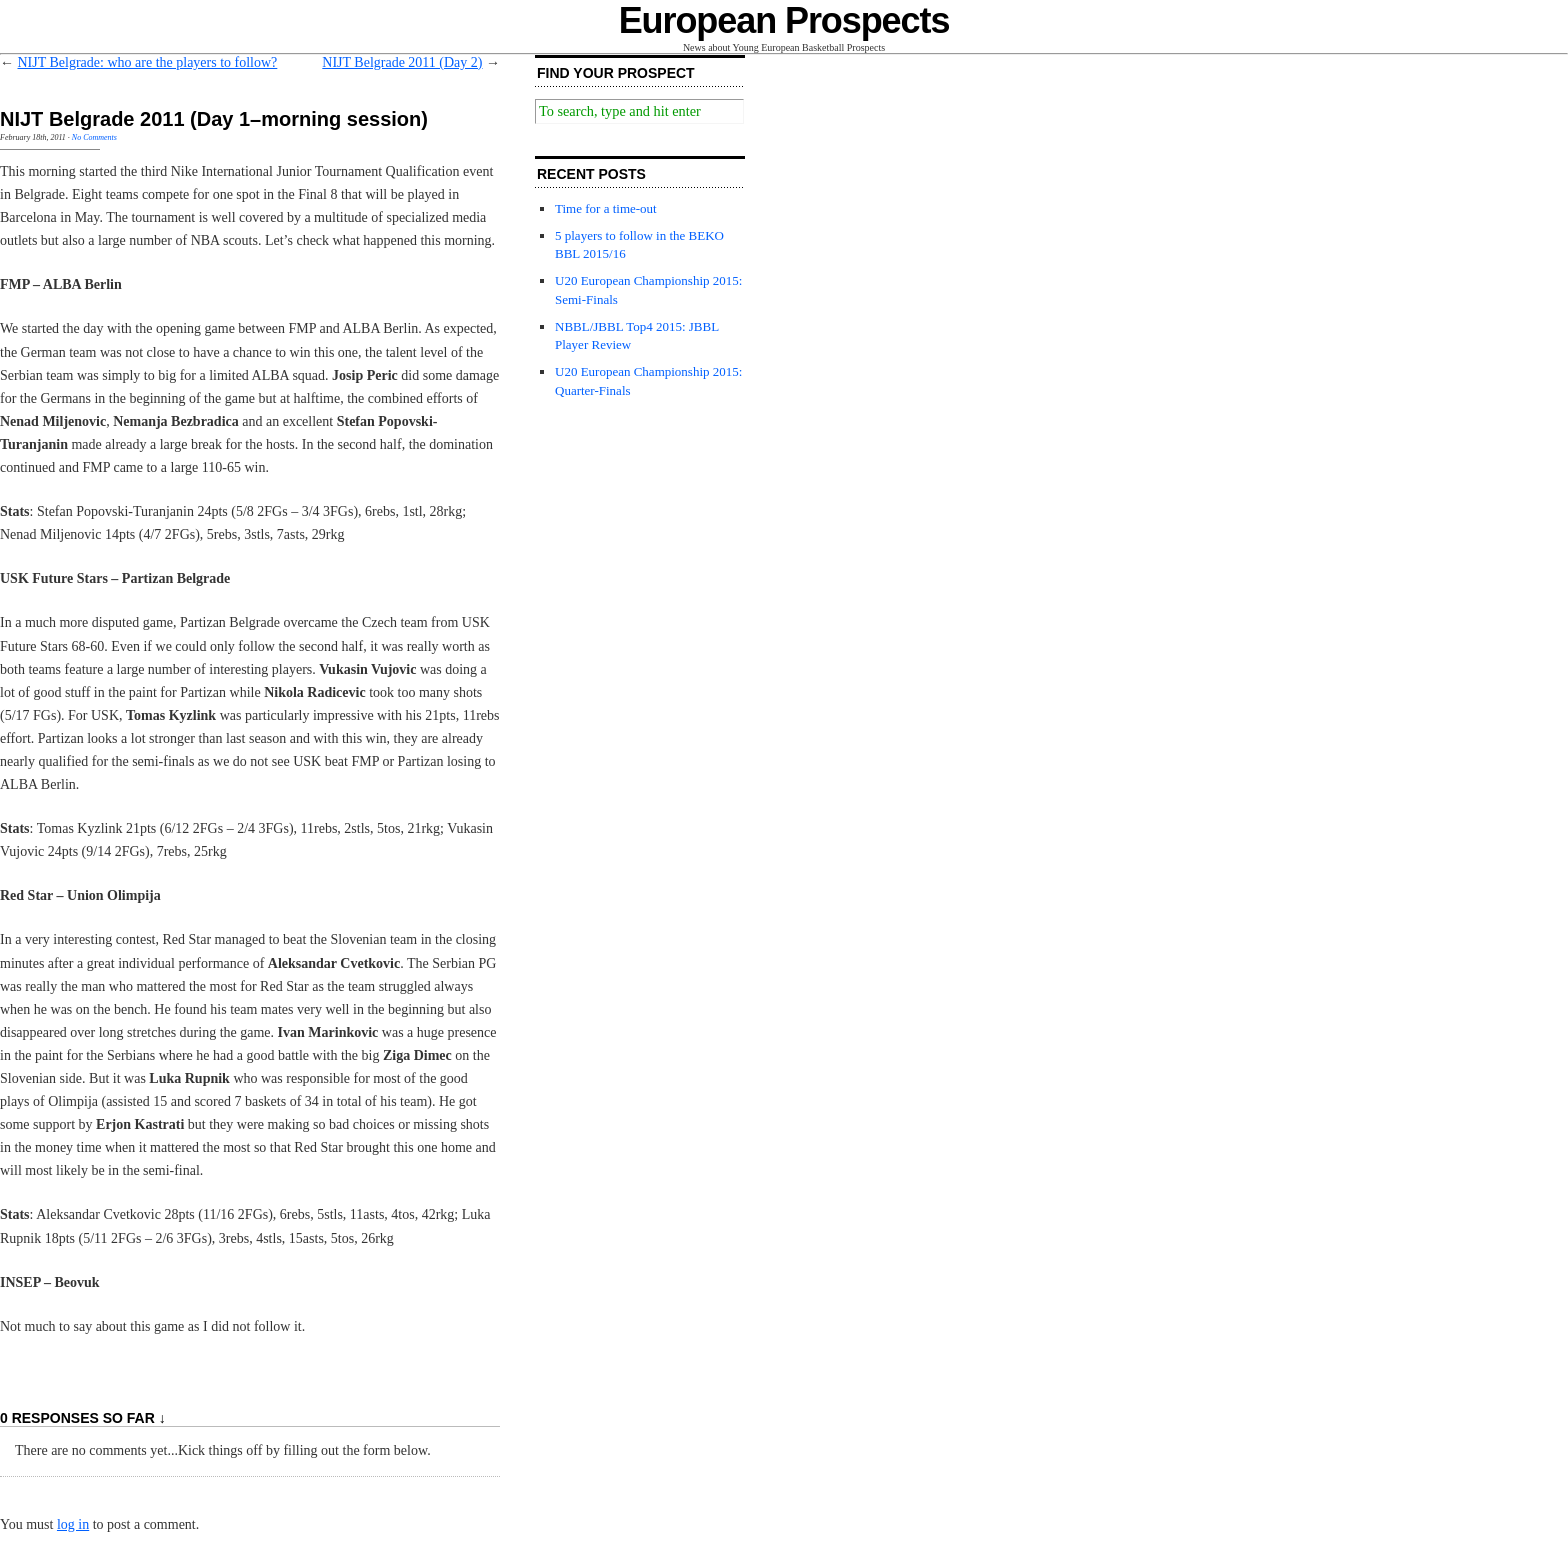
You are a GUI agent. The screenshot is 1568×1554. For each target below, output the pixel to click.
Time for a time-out (606, 208)
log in (73, 1524)
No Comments (94, 137)
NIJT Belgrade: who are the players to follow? (148, 62)
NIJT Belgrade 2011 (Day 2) (402, 62)
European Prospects (784, 20)
